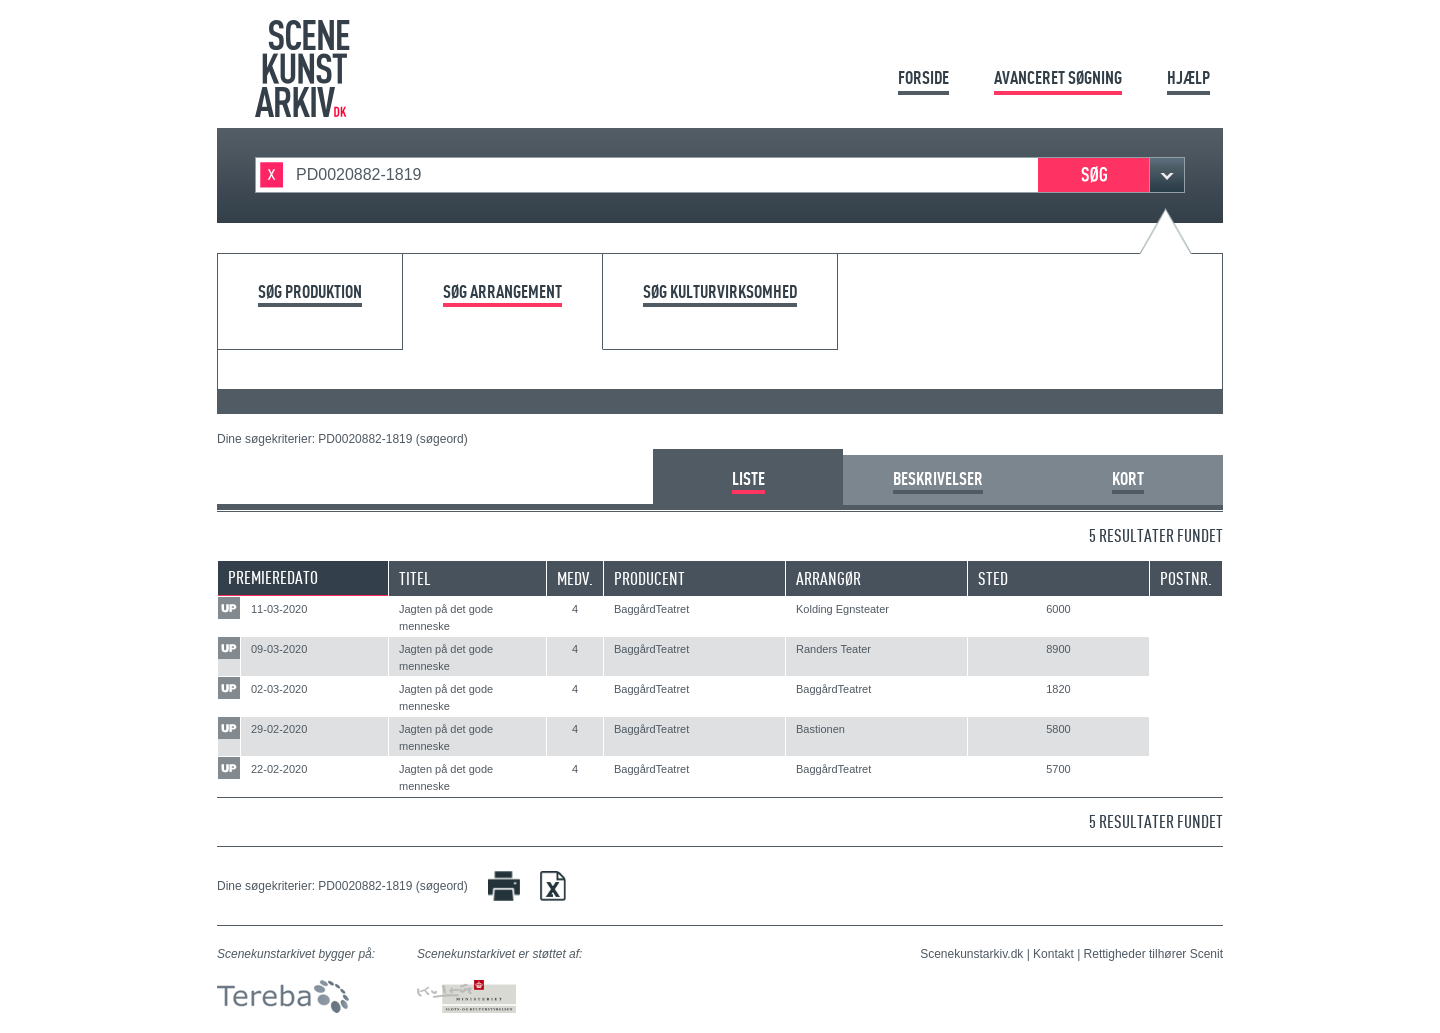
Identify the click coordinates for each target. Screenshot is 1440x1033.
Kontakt (1053, 954)
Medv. (575, 578)
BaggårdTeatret (651, 609)
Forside (923, 77)
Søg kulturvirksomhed (720, 292)
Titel (415, 578)
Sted (993, 578)
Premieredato (273, 577)
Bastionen (820, 729)
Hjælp (1188, 77)
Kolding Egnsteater (842, 609)
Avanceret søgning (1058, 77)
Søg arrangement (502, 292)
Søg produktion (310, 292)
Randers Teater (833, 649)
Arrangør (828, 578)
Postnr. (1186, 578)
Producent (649, 578)
